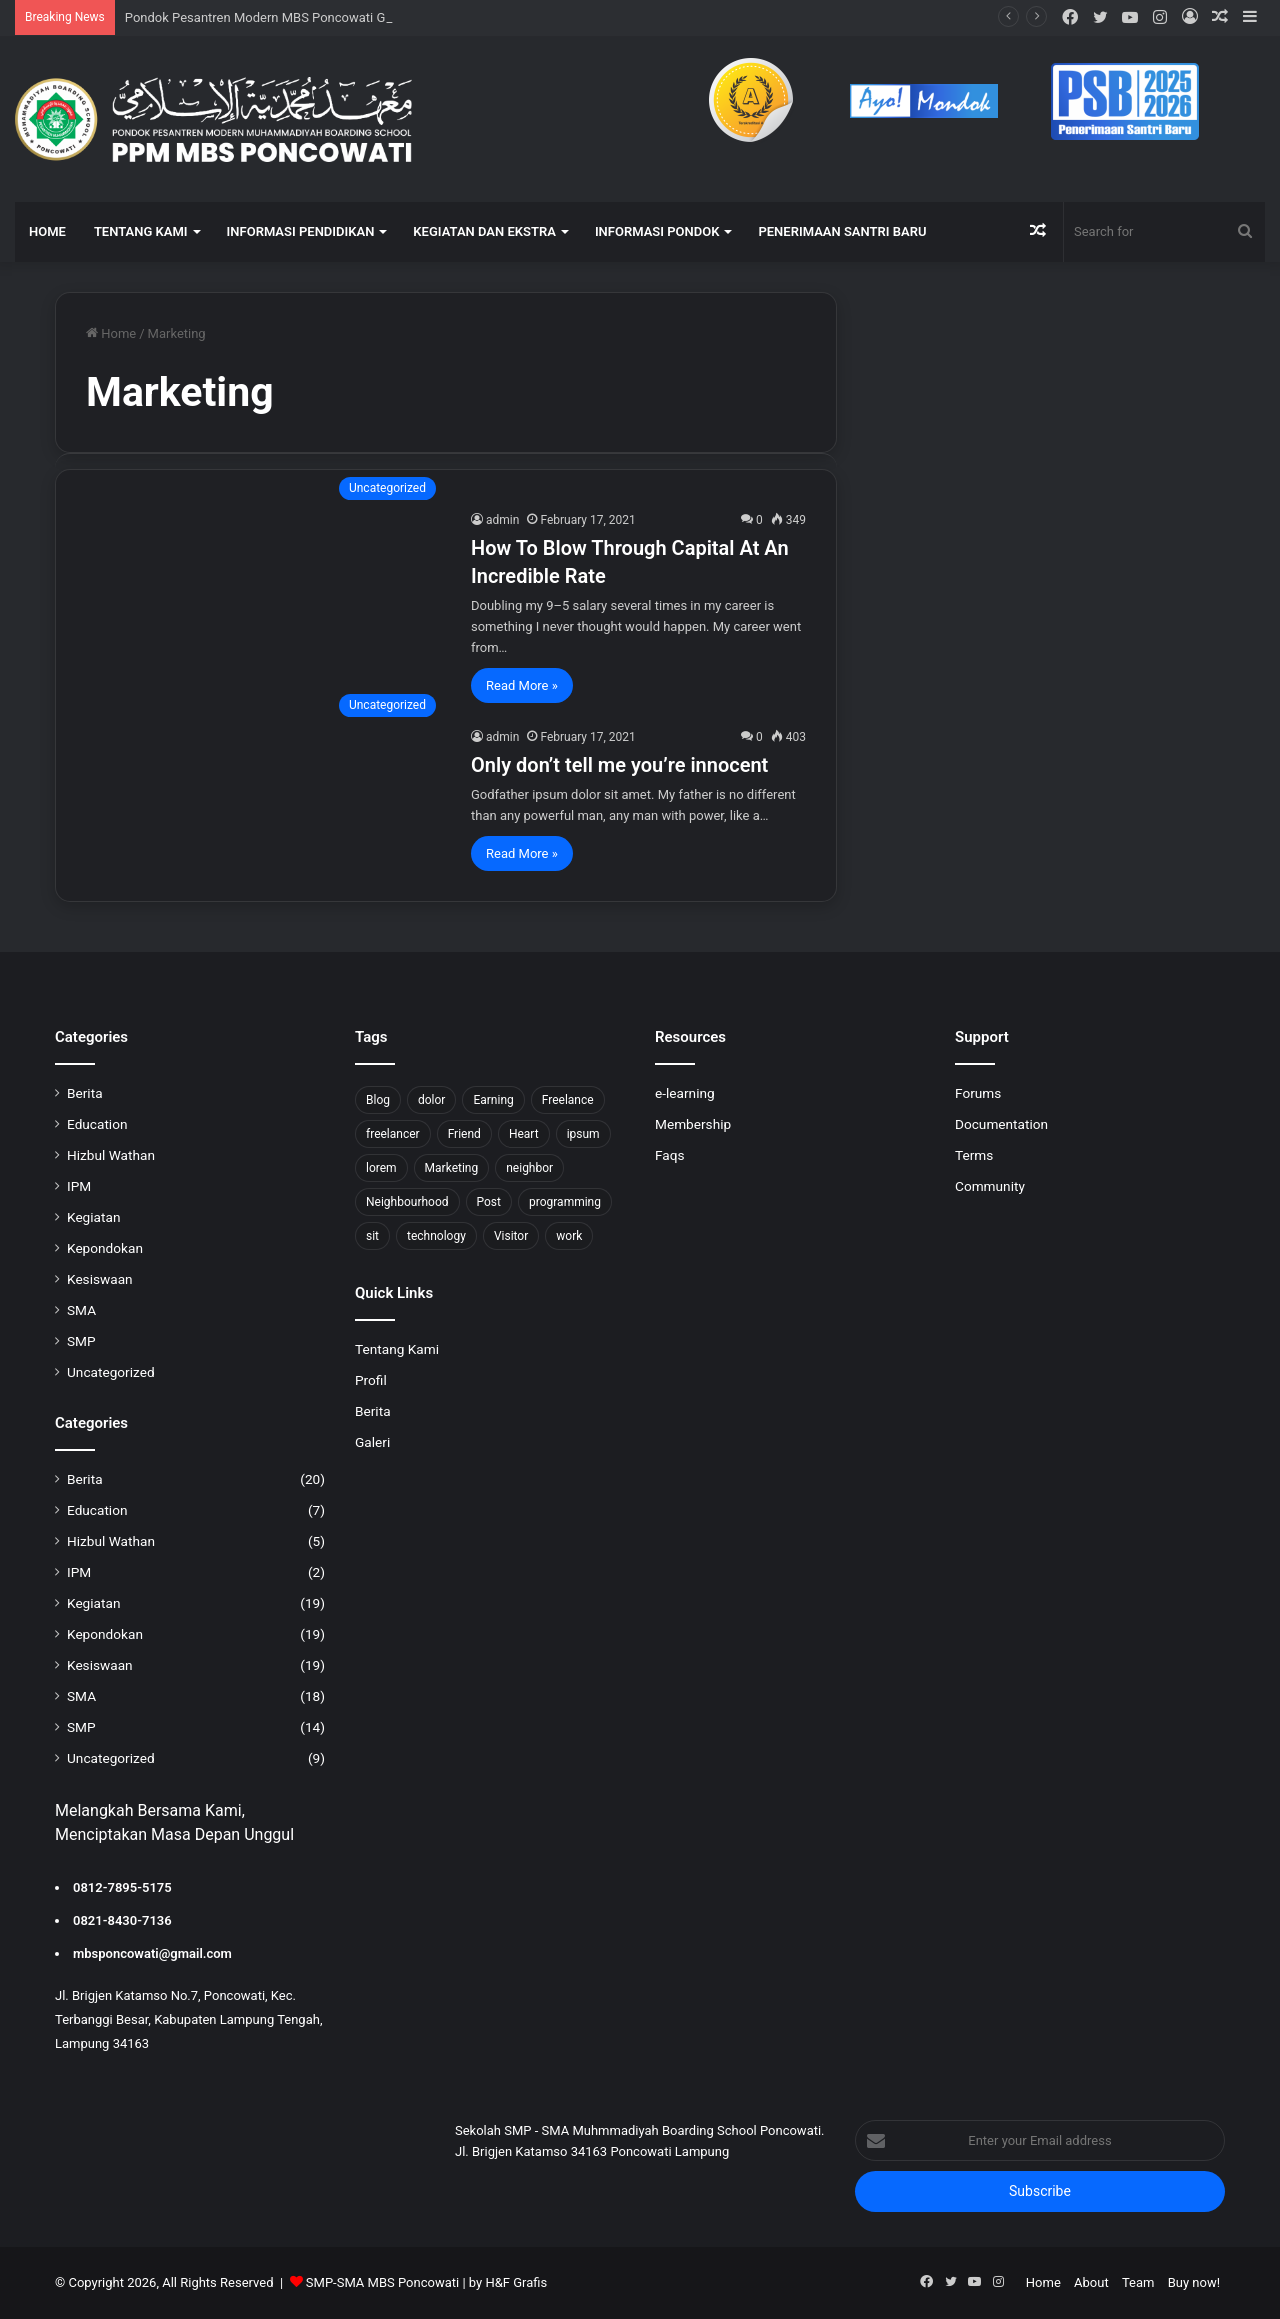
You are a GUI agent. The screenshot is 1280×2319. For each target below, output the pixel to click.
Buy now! (1194, 2282)
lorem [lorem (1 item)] (381, 1168)
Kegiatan (93, 1217)
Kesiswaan (100, 1279)
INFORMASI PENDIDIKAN (301, 231)
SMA (81, 1310)
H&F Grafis (516, 2282)
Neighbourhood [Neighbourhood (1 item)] (407, 1202)
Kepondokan (105, 1248)
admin (502, 520)
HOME (47, 231)
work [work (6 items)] (569, 1236)
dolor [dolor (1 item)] (431, 1100)
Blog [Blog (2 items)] (378, 1100)
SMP (81, 1341)
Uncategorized (111, 1372)
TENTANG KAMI (141, 231)
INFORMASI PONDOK (657, 231)
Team (1138, 2282)
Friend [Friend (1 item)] (464, 1134)
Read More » (522, 685)
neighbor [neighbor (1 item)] (529, 1168)
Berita (85, 1093)
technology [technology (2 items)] (436, 1236)
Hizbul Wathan (111, 1155)
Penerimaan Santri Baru (842, 231)
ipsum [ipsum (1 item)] (583, 1134)
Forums (978, 1093)
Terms (974, 1155)
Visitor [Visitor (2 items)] (511, 1236)
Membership (693, 1124)
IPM (79, 1186)
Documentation (1001, 1124)
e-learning (685, 1093)
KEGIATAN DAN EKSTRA (484, 231)
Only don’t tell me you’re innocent (619, 765)
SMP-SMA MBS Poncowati (382, 2282)
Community (990, 1186)
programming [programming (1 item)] (565, 1202)
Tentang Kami (397, 1349)
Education (97, 1124)
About (1091, 2282)
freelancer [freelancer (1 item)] (393, 1134)
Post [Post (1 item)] (489, 1202)
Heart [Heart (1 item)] (524, 1134)
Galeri (372, 1442)
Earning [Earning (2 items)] (493, 1100)
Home (111, 333)
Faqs (670, 1155)
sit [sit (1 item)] (372, 1236)
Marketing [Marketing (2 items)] (452, 1168)
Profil (371, 1380)
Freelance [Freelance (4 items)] (568, 1100)
